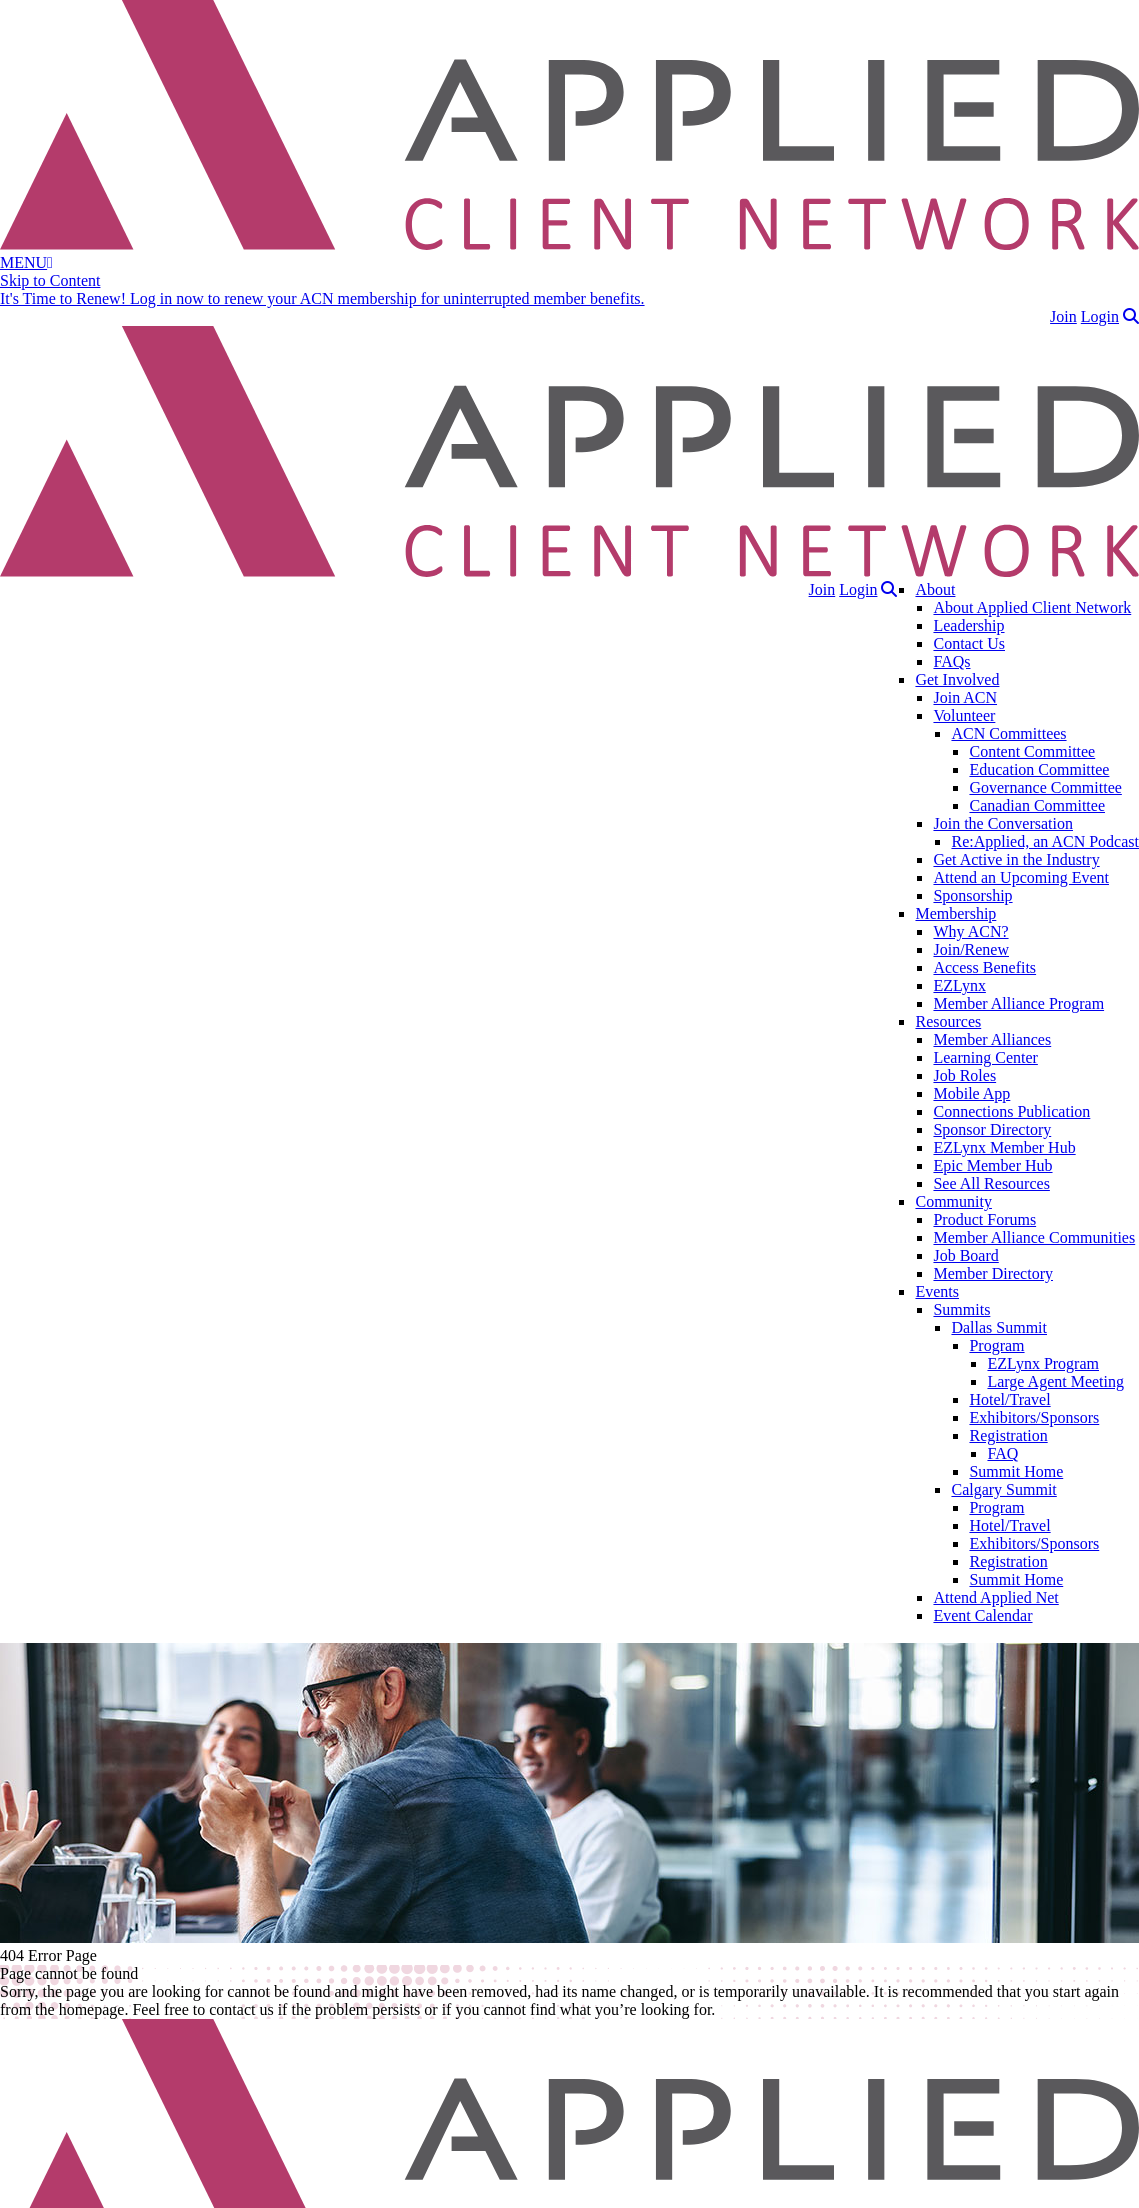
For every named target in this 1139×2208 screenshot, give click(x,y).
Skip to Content (50, 280)
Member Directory (993, 1273)
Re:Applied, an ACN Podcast (1045, 841)
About (935, 589)
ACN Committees (1008, 733)
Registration (1008, 1435)
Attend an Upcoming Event (1021, 877)
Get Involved (957, 679)
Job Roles (964, 1075)
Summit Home (1016, 1471)
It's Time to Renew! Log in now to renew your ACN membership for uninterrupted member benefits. (322, 298)
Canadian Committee (1037, 805)
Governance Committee (1045, 787)
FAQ (1002, 1453)
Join (1063, 316)
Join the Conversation (1003, 823)
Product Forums (984, 1219)
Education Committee (1039, 769)
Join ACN (965, 697)
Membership (955, 913)
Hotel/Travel (1009, 1399)
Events (937, 1291)
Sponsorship (972, 895)
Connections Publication (1011, 1111)
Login (1100, 316)
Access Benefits (984, 967)
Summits (961, 1309)
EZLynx (959, 985)
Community (953, 1201)
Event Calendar (982, 1615)
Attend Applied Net (995, 1597)
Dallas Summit (999, 1327)
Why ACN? (970, 931)
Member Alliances (992, 1039)
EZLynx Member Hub (1004, 1147)
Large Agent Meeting (1055, 1381)
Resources (948, 1021)
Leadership (968, 625)
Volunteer (964, 715)
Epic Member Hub (992, 1165)
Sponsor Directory (992, 1129)
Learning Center (985, 1057)
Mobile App (971, 1093)
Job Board (965, 1255)
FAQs (951, 661)
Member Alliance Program (1018, 1003)
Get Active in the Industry (1016, 859)
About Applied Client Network (1032, 607)
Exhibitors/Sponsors (1034, 1417)
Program (996, 1345)
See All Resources (991, 1183)
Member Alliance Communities (1034, 1237)
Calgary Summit (1003, 1489)
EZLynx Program (1043, 1363)
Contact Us (969, 643)
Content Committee (1032, 751)
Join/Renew (971, 949)
